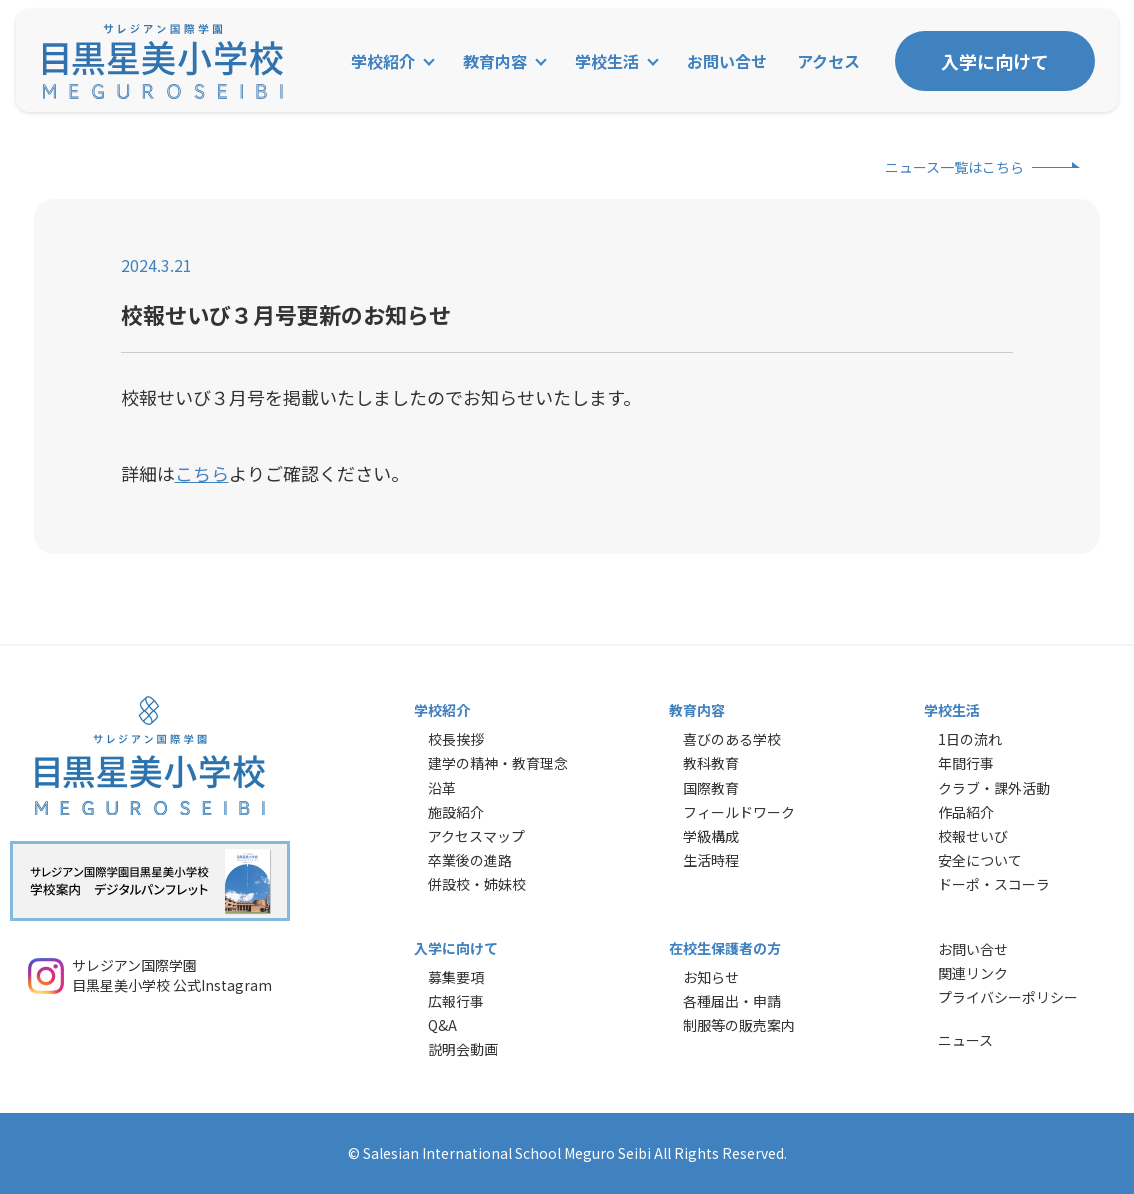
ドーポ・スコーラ (994, 884)
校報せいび (973, 836)
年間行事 (966, 763)
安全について (980, 860)
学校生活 (607, 61)
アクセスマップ (476, 836)
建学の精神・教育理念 (498, 763)
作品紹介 (966, 812)
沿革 (442, 788)
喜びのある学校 (732, 739)
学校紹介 (383, 61)
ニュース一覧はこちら (954, 167)
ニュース (965, 1040)
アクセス (828, 61)
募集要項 (456, 977)
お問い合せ (727, 61)
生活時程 (711, 860)
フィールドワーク (739, 812)
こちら (202, 473)
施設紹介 (456, 812)
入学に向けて (995, 61)
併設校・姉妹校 (477, 884)
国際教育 (711, 788)
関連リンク (973, 973)
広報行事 (456, 1001)
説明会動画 (463, 1049)
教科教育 (711, 763)
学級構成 (711, 836)
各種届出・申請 (732, 1001)
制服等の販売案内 (739, 1025)
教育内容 (495, 61)
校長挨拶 (456, 739)
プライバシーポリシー (1008, 997)
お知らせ (711, 977)
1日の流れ (970, 739)
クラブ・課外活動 (994, 788)
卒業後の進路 (470, 860)
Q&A (442, 1025)
